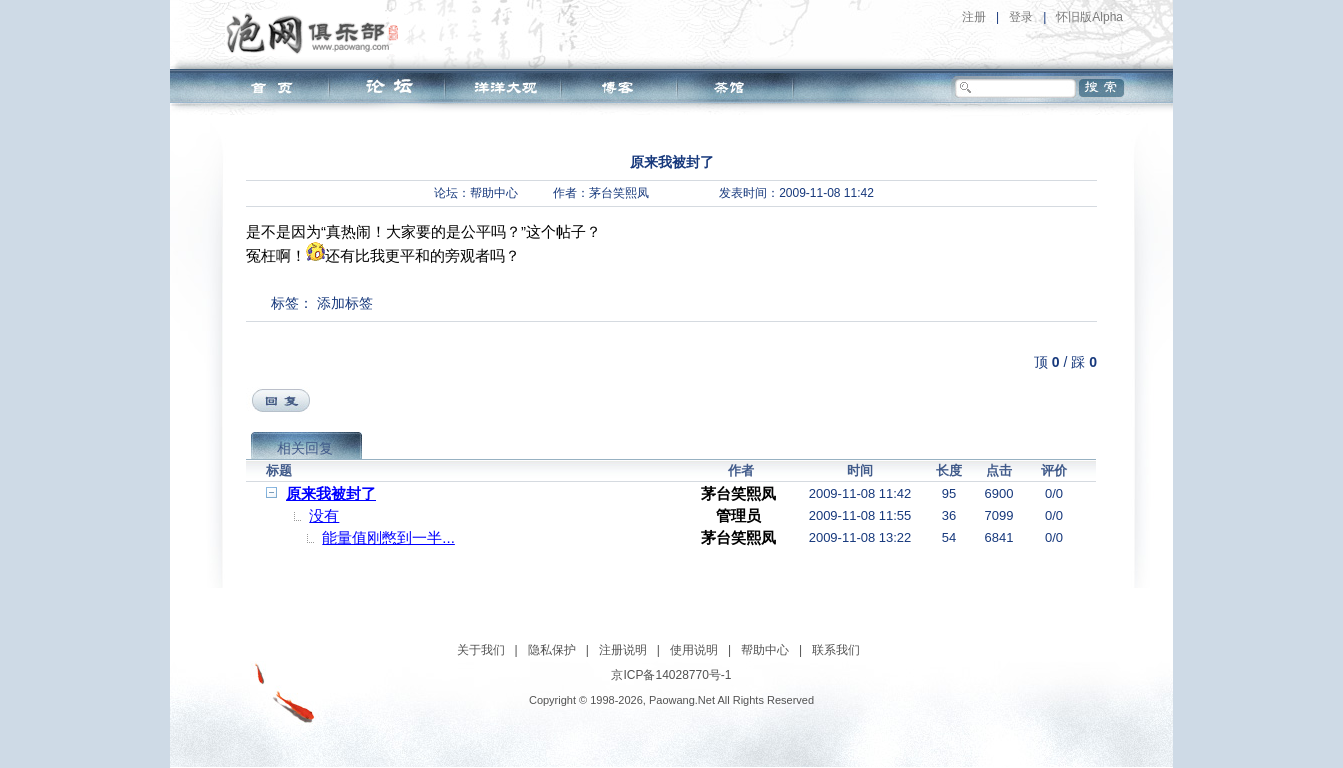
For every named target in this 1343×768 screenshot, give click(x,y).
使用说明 (694, 650)
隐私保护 (552, 650)
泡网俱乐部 (317, 33)
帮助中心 (494, 193)
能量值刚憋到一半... (388, 537)
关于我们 (481, 650)
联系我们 (836, 650)
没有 (324, 515)
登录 (1021, 17)
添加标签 (345, 303)
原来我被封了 (331, 493)
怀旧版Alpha (1089, 17)
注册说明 (623, 650)
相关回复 (305, 448)
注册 (974, 17)
